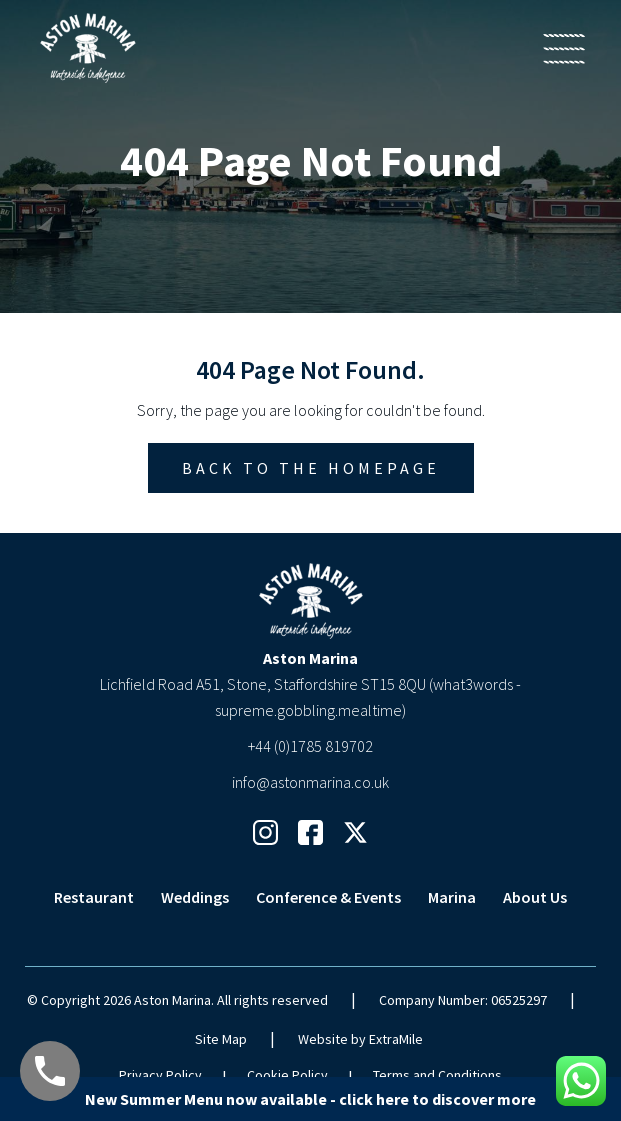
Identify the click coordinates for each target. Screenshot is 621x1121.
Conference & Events (328, 897)
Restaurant (94, 897)
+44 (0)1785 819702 (310, 746)
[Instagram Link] (265, 832)
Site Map (221, 1039)
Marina (452, 897)
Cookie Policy (287, 1075)
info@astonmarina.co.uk (310, 782)
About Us (535, 897)
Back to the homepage (311, 468)
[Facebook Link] (310, 832)
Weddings (195, 897)
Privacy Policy (160, 1075)
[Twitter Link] (355, 832)
